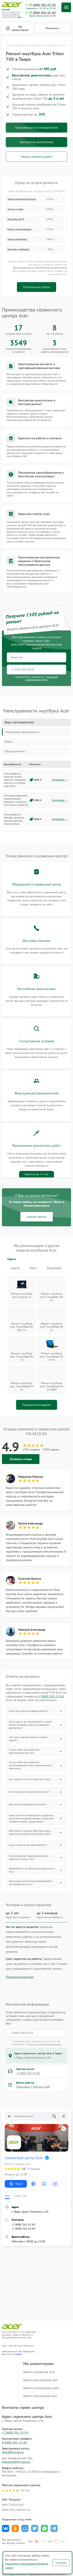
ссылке (18, 2354)
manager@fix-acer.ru (16, 2462)
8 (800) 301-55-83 (14, 2442)
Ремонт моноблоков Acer (40, 2380)
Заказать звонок (37, 1216)
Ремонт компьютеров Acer (41, 2388)
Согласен (61, 2562)
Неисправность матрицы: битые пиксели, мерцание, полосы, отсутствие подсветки (15, 780)
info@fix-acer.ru (13, 2452)
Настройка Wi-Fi (15, 219)
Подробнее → (60, 779)
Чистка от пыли (15, 209)
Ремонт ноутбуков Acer (39, 2372)
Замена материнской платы (21, 199)
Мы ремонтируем (17, 28)
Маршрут (16, 2184)
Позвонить (52, 28)
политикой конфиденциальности (41, 678)
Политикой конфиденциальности (44, 2044)
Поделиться (5, 2528)
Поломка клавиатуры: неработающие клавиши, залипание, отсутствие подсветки (16, 800)
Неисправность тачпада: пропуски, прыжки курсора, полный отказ (14, 819)
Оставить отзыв (21, 1459)
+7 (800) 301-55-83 (42, 5)
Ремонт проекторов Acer (40, 2396)
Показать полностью (20, 1977)
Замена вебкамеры (17, 239)
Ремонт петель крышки (19, 229)
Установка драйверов (18, 249)
